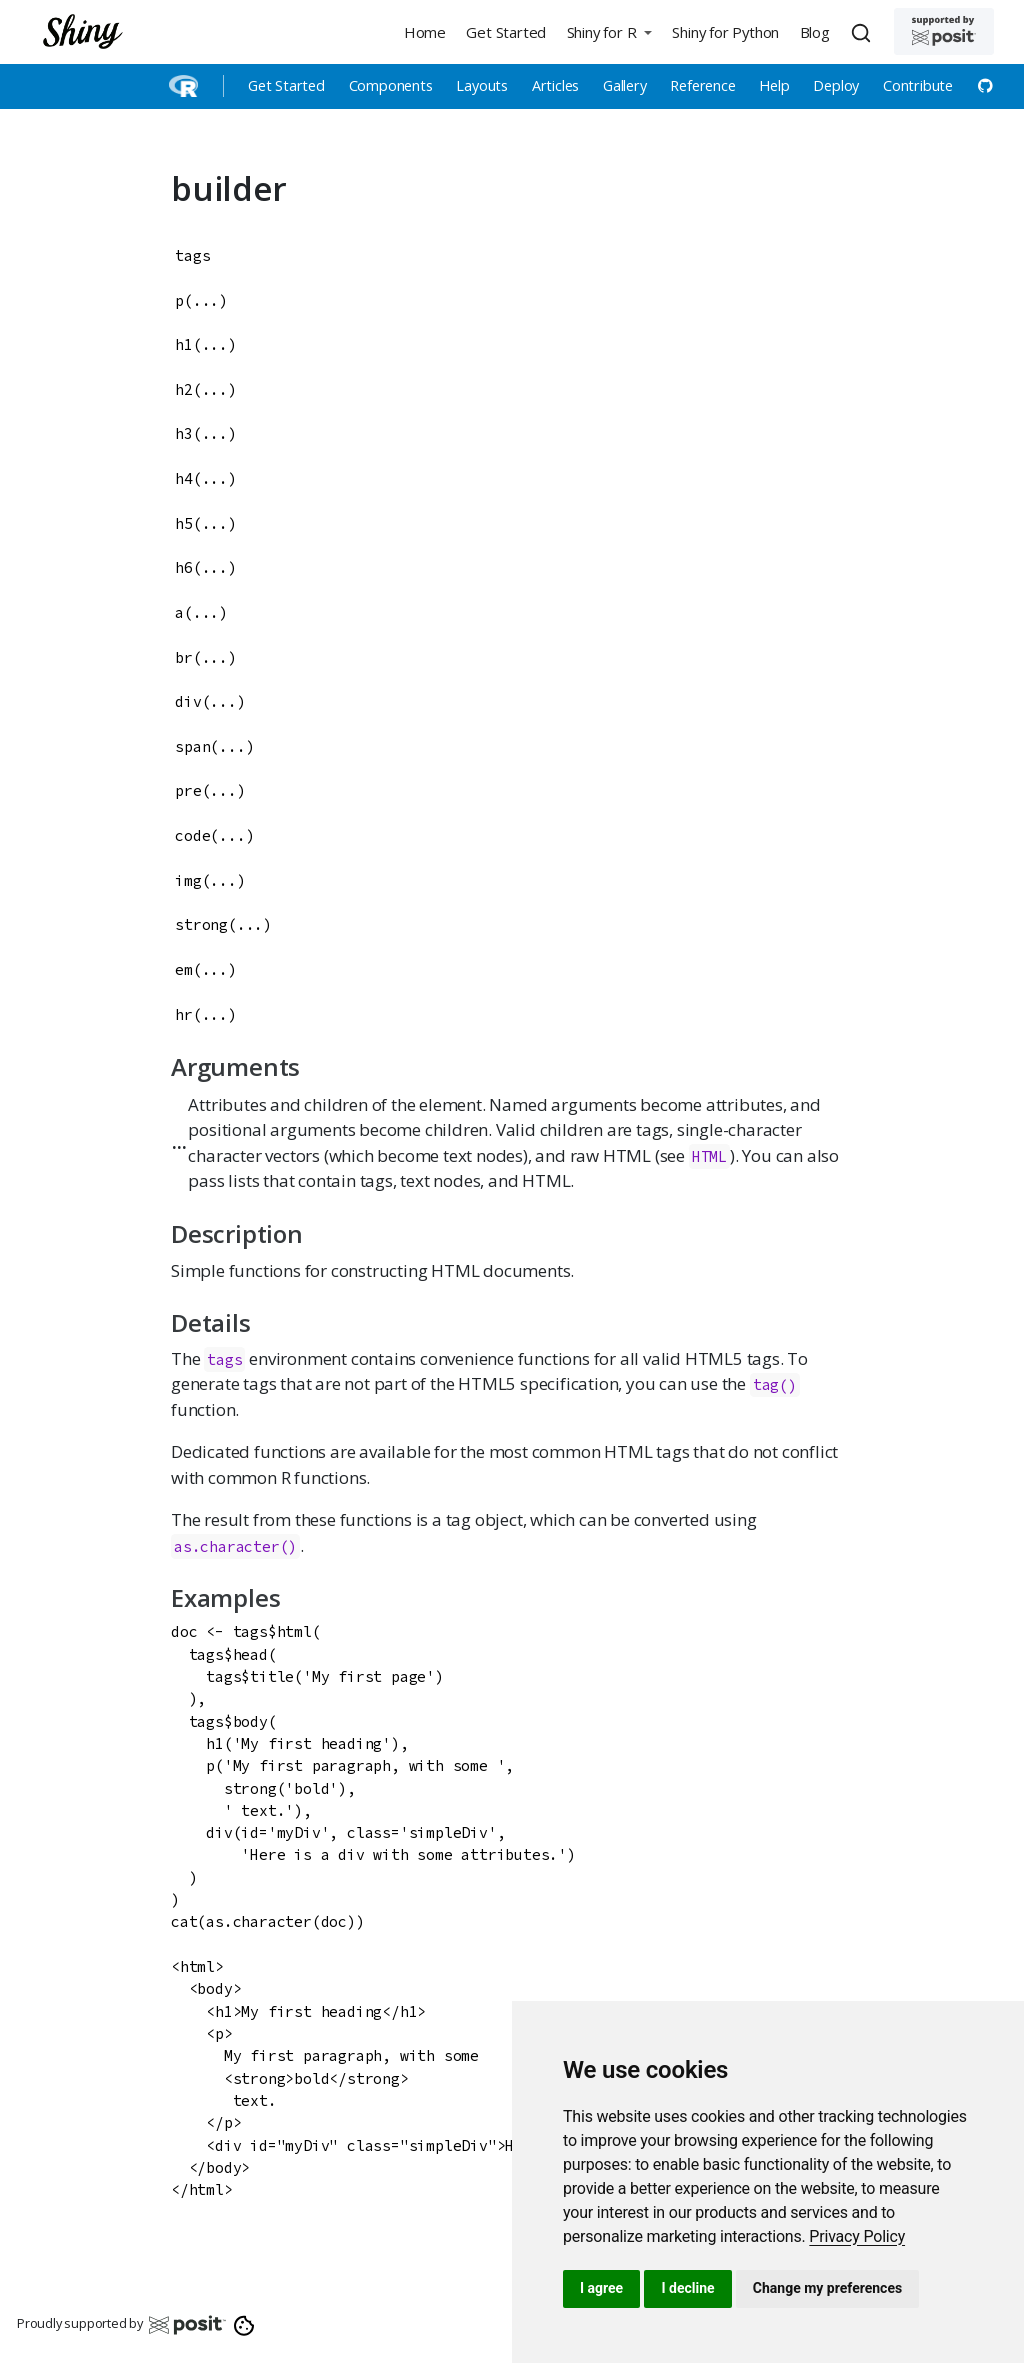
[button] (609, 31)
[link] (857, 2236)
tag (766, 1384)
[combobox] (864, 32)
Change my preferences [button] (827, 2288)
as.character (227, 1546)
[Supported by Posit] (944, 31)
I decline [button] (687, 2288)
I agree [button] (601, 2288)
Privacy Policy (857, 2236)
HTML (709, 1156)
